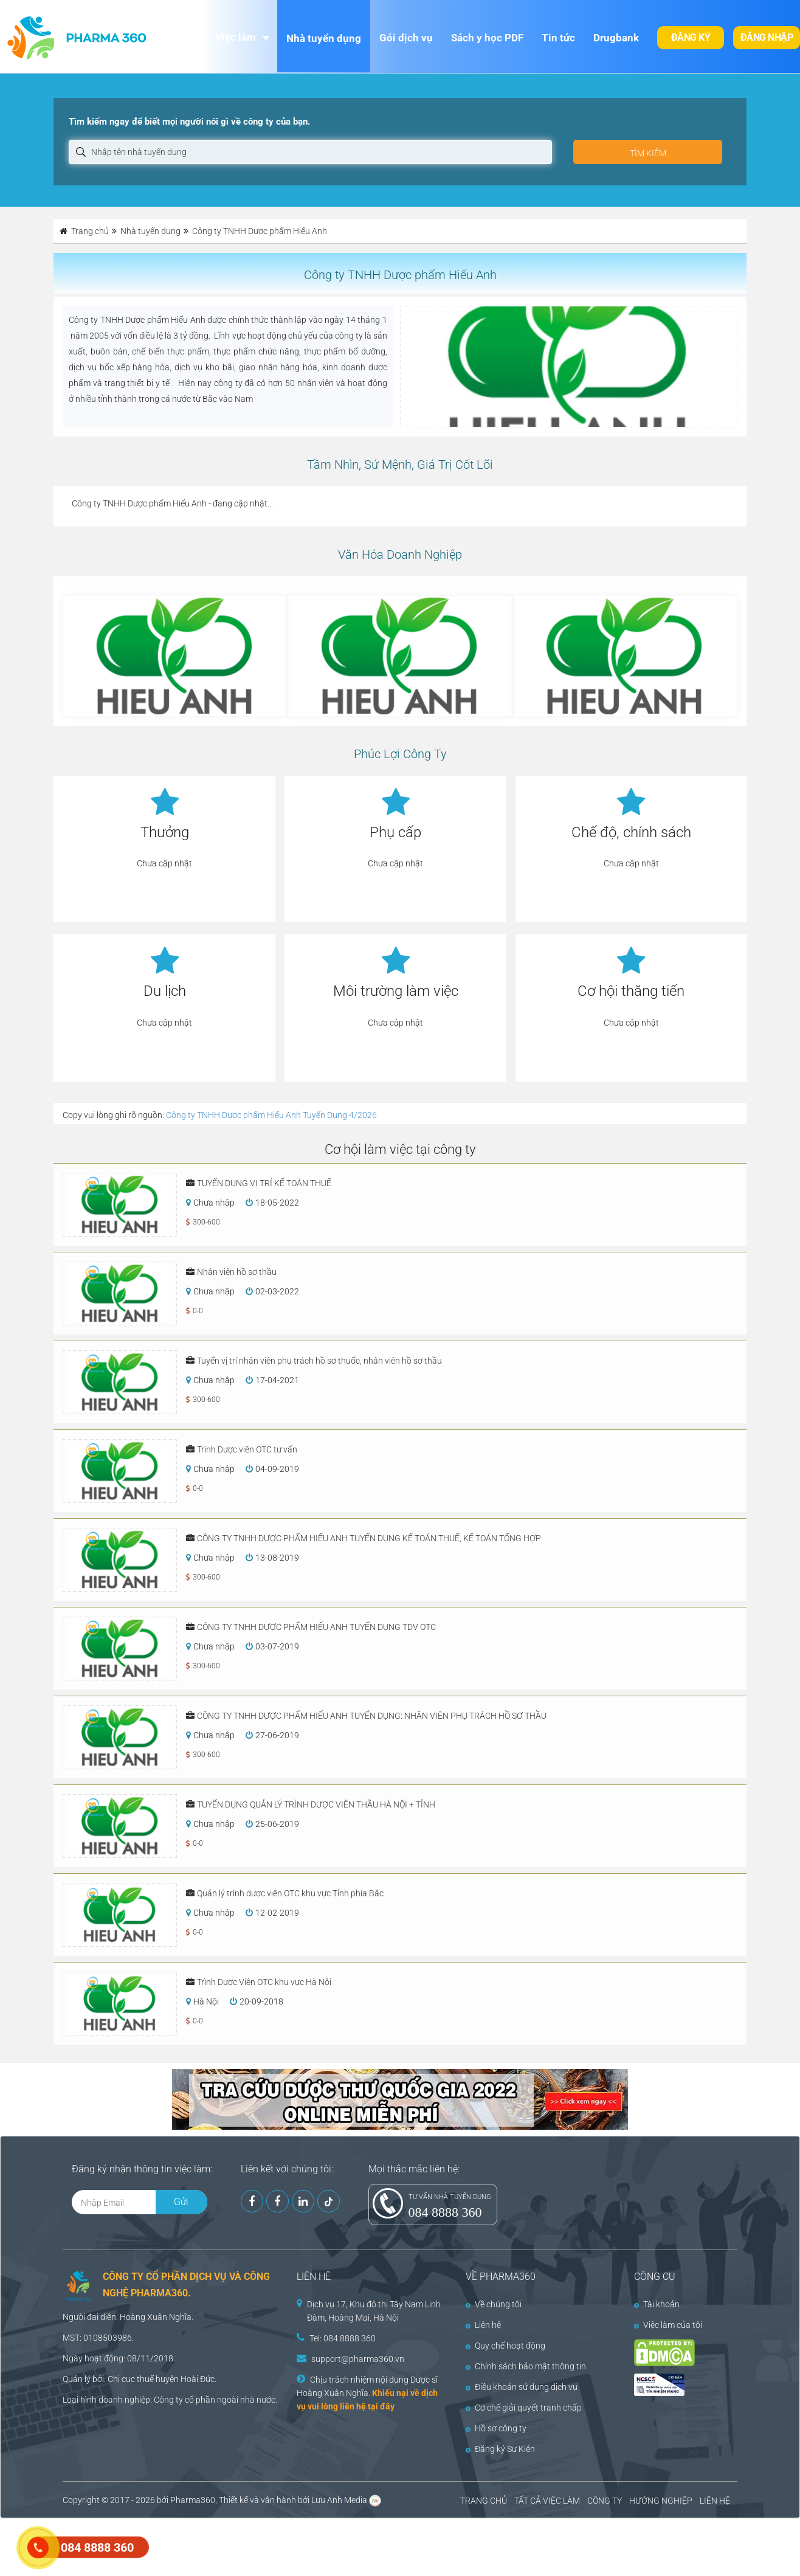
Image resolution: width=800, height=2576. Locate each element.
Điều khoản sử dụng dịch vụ (522, 2387)
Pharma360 (192, 2500)
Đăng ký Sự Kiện (500, 2449)
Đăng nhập (766, 37)
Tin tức (558, 38)
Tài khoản (657, 2304)
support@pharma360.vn (357, 2359)
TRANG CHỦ (483, 2500)
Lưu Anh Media (339, 2500)
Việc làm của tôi (668, 2325)
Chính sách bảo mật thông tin (526, 2366)
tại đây (381, 2406)
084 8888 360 (445, 2212)
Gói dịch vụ (406, 38)
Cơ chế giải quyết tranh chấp (524, 2407)
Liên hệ (483, 2325)
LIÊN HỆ (715, 2500)
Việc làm (235, 37)
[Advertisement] (221, 2545)
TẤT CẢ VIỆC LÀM (547, 2500)
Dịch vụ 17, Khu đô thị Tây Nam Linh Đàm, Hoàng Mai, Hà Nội (374, 2310)
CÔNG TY (604, 2500)
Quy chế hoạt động (505, 2345)
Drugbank (616, 38)
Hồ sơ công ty (496, 2428)
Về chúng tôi (494, 2304)
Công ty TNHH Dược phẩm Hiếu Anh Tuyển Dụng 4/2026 (271, 1115)
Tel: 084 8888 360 (342, 2338)
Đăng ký (691, 37)
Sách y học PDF (487, 38)
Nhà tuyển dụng (323, 38)
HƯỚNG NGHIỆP (660, 2500)
